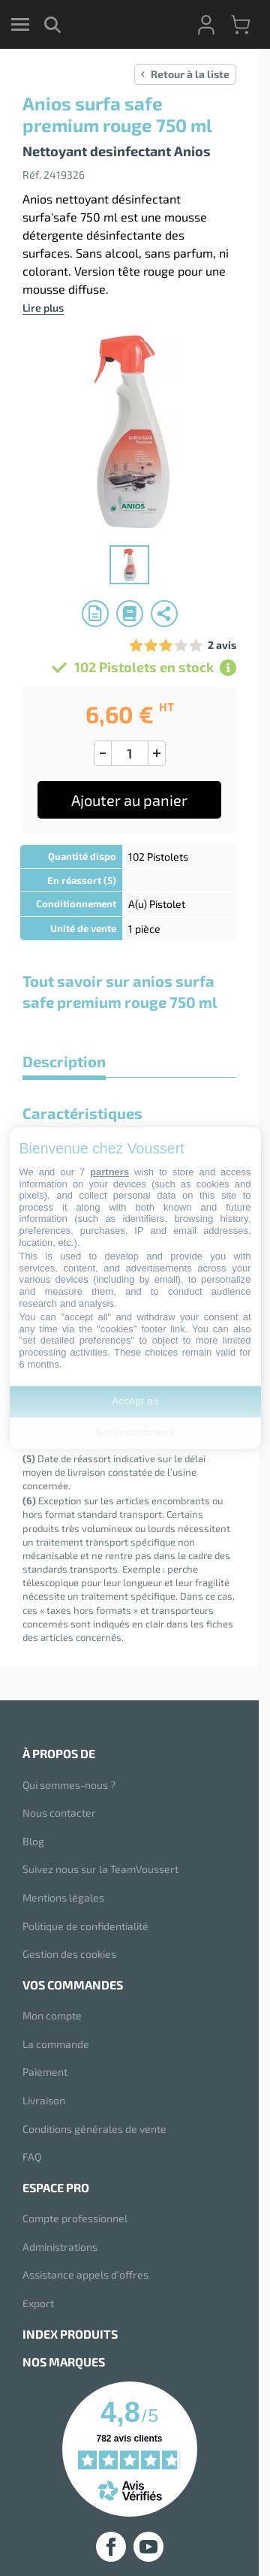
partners (109, 1172)
